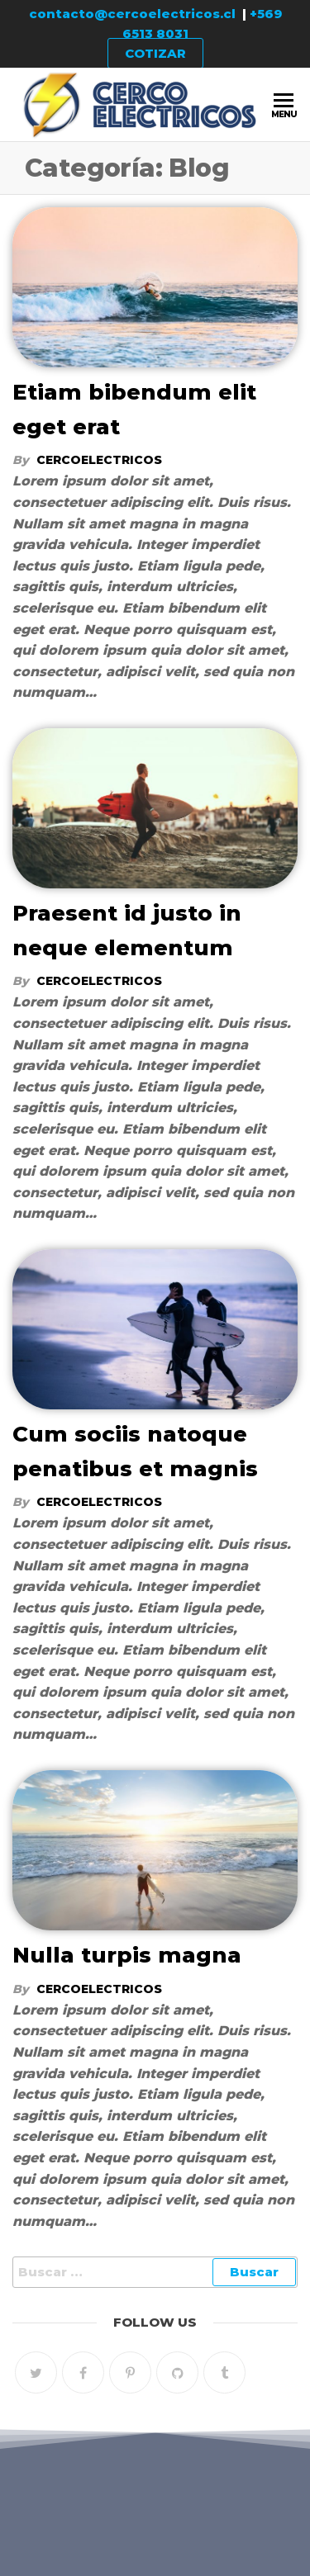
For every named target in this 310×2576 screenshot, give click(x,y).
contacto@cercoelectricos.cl (132, 13)
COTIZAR (155, 53)
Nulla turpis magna (126, 1955)
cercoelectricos (99, 459)
